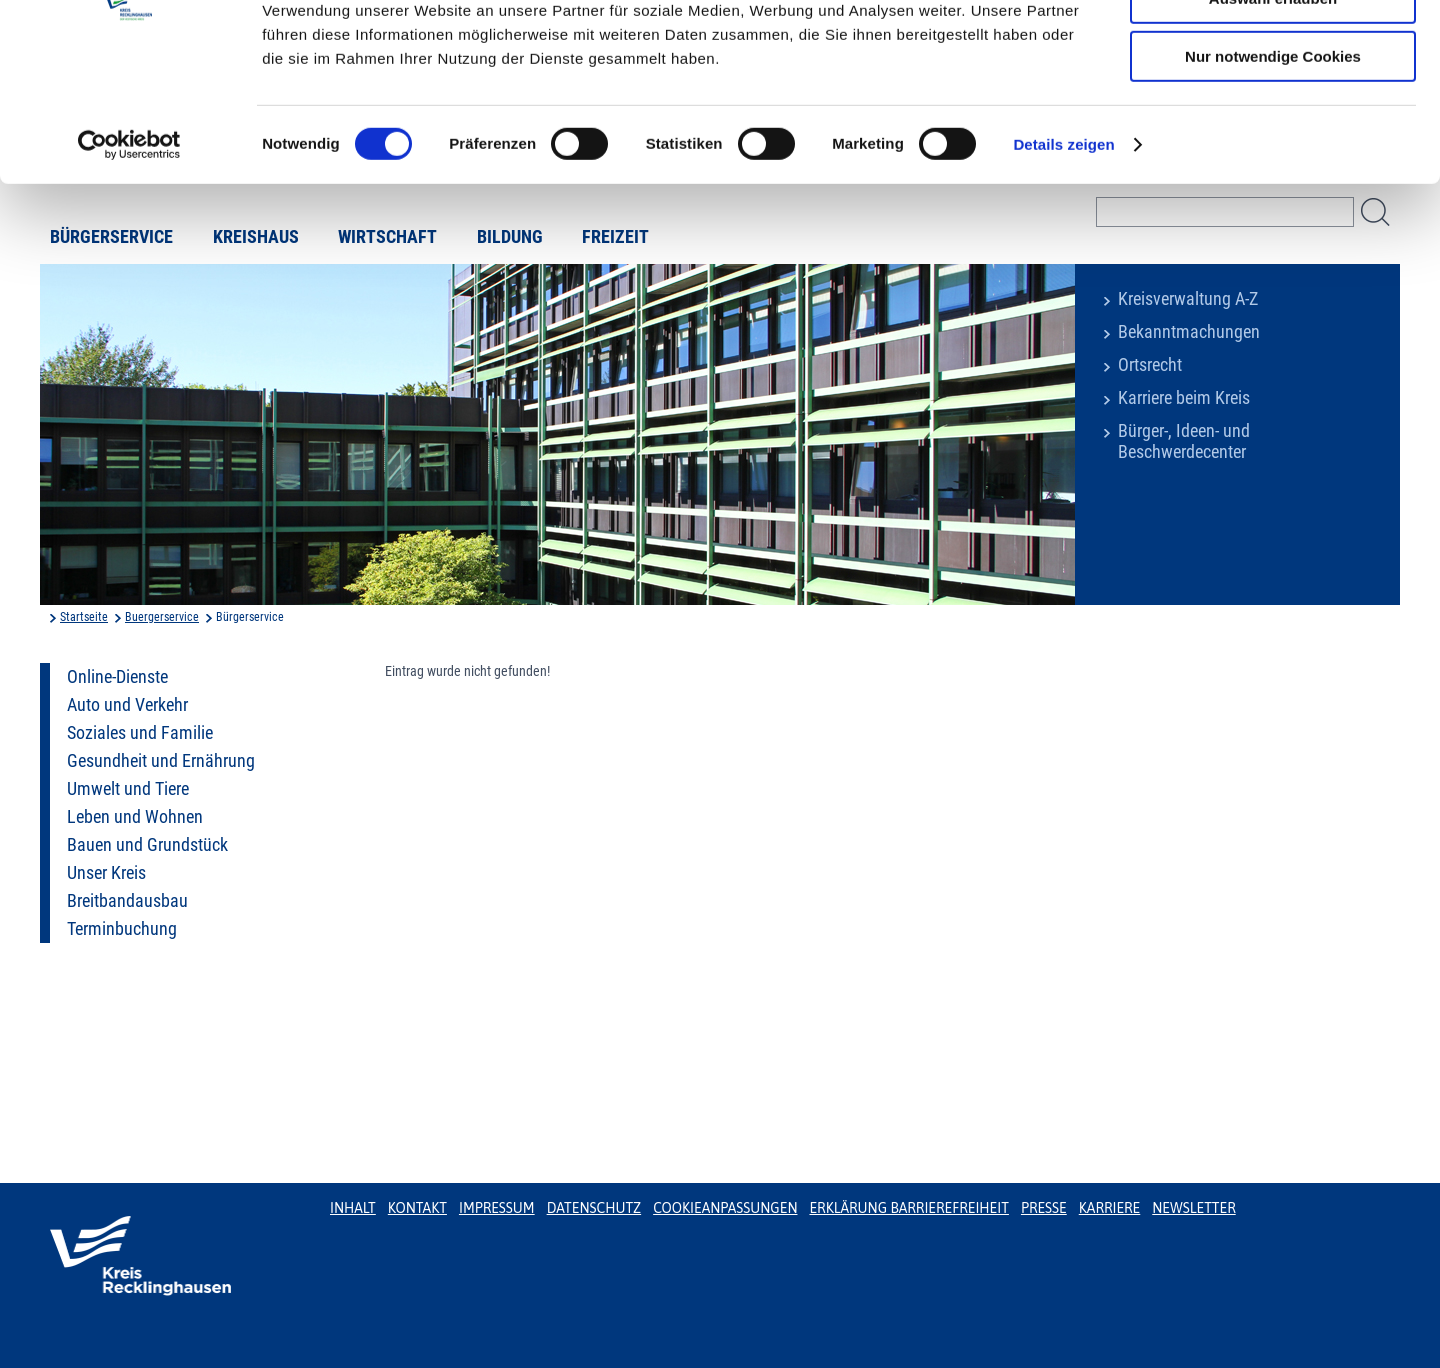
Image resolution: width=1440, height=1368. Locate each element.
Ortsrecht (1150, 365)
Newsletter (1193, 1208)
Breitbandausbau (127, 901)
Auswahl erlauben (1273, 108)
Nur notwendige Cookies (1273, 166)
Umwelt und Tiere (128, 789)
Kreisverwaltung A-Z (1188, 299)
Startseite (84, 617)
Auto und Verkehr (127, 705)
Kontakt (417, 1208)
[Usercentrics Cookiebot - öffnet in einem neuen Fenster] (129, 255)
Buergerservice (162, 617)
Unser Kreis (106, 873)
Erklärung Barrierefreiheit (908, 1208)
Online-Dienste (117, 677)
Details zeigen (1063, 254)
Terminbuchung (122, 929)
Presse (1044, 1208)
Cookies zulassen (1273, 49)
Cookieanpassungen (725, 1208)
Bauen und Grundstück (147, 845)
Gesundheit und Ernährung (161, 761)
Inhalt (353, 1208)
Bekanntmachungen (1189, 332)
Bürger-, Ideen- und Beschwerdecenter (1184, 441)
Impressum (497, 1208)
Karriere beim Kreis (1184, 398)
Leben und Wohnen (135, 817)
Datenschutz (594, 1208)
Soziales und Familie (140, 733)
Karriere (1110, 1208)
